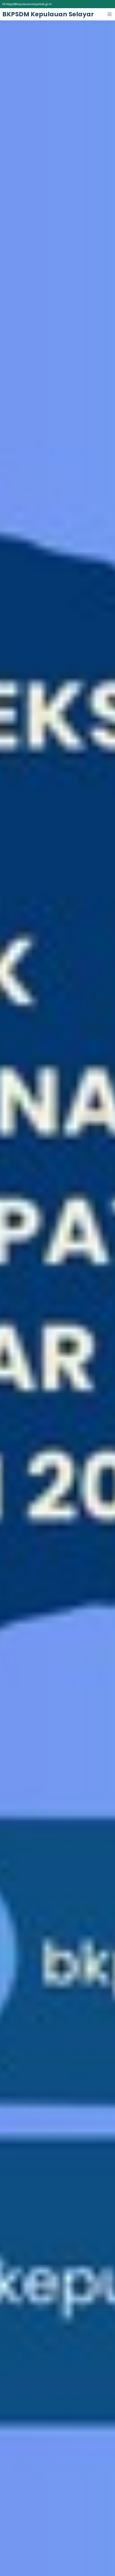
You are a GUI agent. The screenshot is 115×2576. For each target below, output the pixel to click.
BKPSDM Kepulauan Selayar (48, 14)
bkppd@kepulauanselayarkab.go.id (28, 4)
